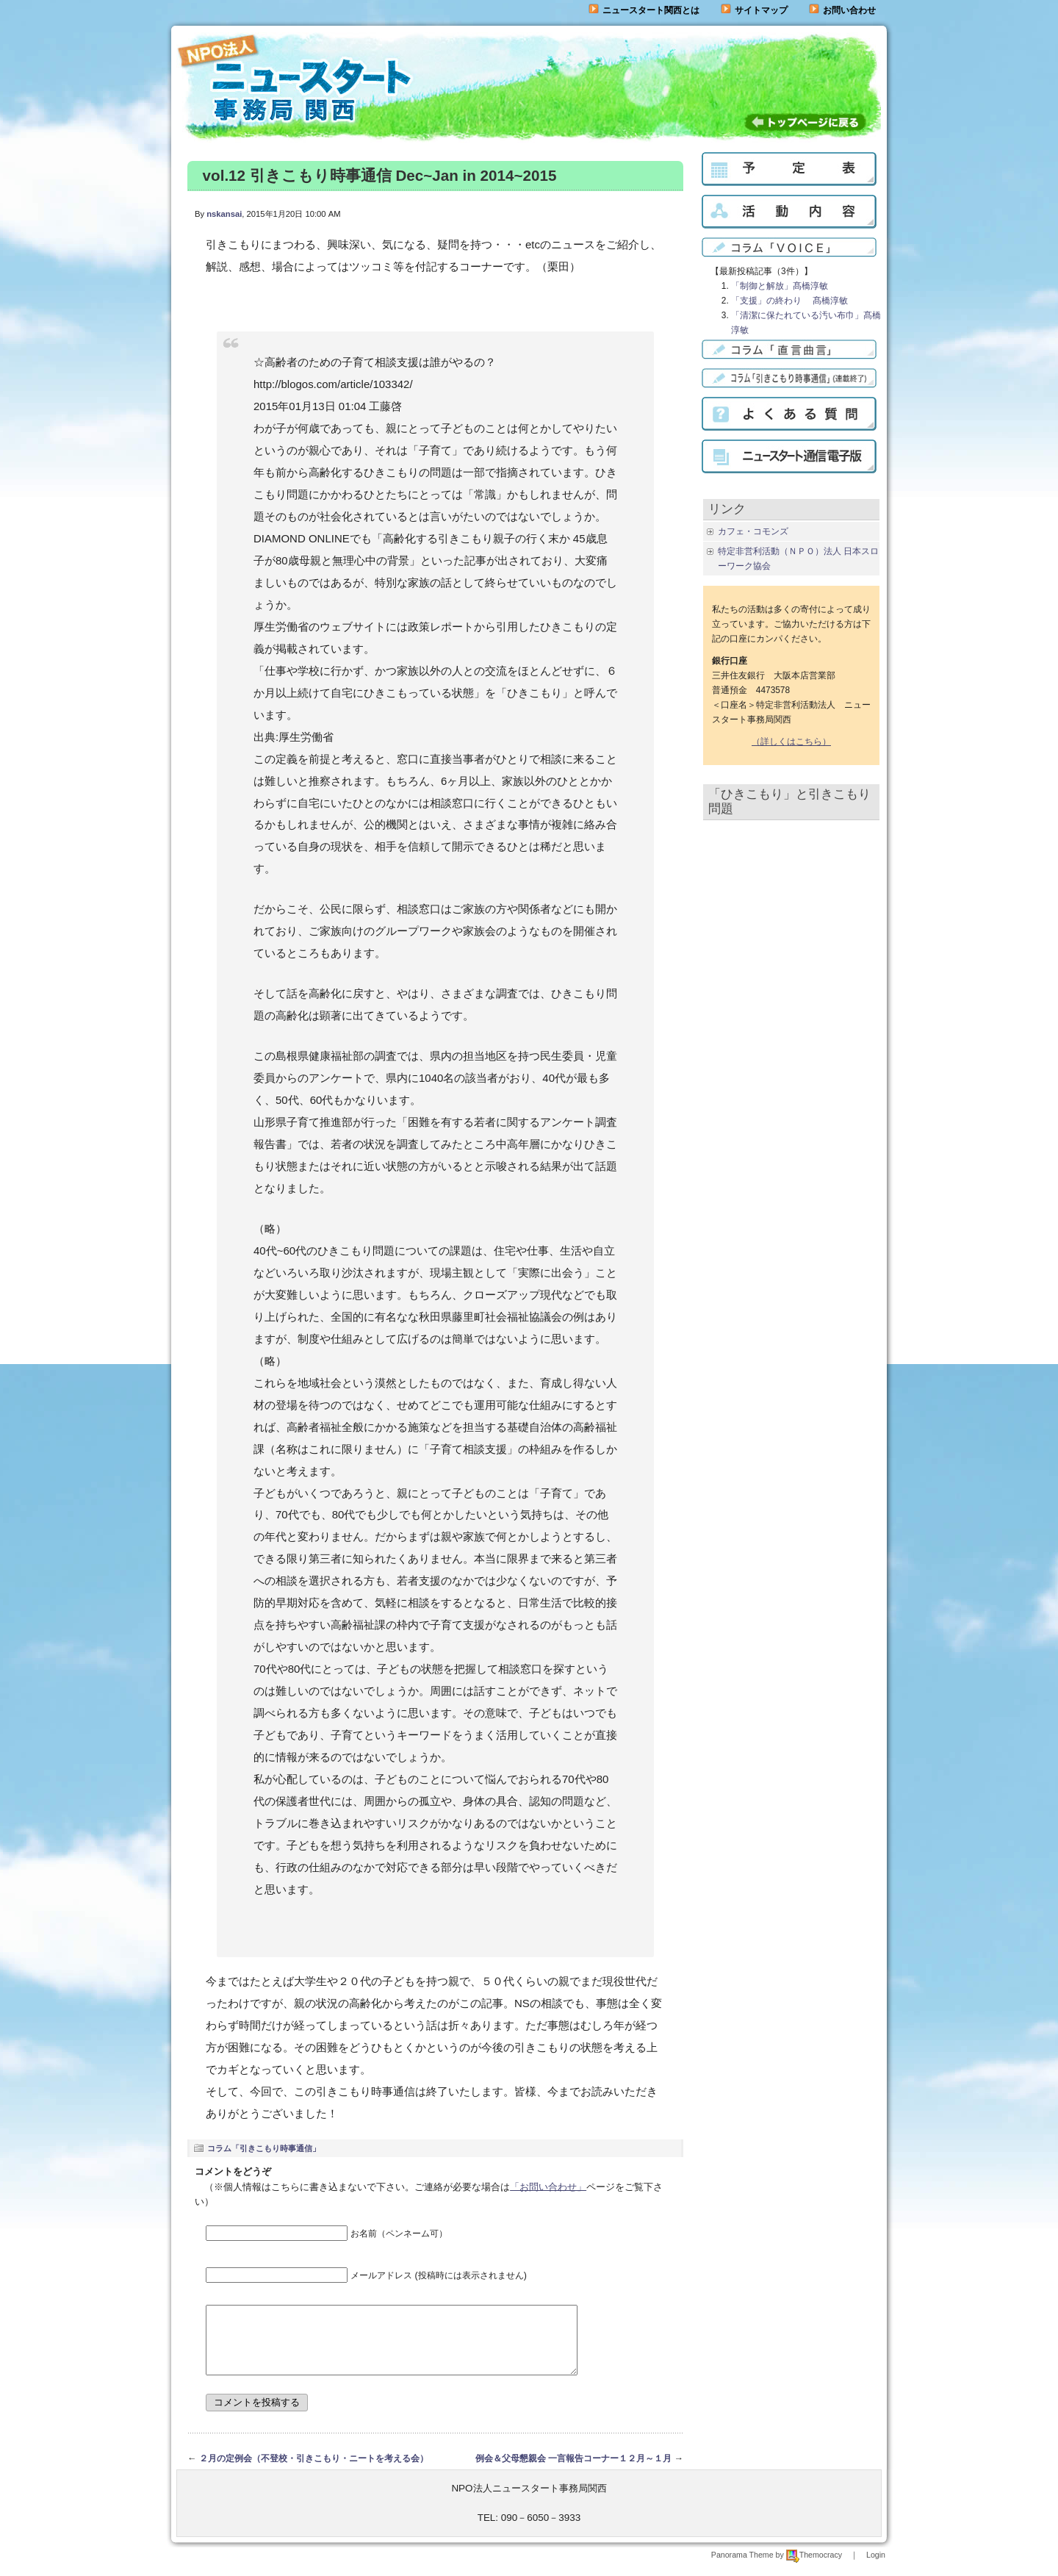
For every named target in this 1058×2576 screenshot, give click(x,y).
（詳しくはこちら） (791, 741)
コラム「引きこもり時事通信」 (263, 2148)
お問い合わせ (849, 10)
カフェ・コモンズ (753, 531)
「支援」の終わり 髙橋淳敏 (789, 300)
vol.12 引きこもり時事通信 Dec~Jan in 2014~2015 (380, 175)
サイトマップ (754, 10)
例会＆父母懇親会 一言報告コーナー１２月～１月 (573, 2471)
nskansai (224, 213)
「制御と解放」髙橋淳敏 (779, 286)
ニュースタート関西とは (644, 10)
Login (875, 2568)
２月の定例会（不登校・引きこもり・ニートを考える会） (313, 2471)
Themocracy (814, 2568)
